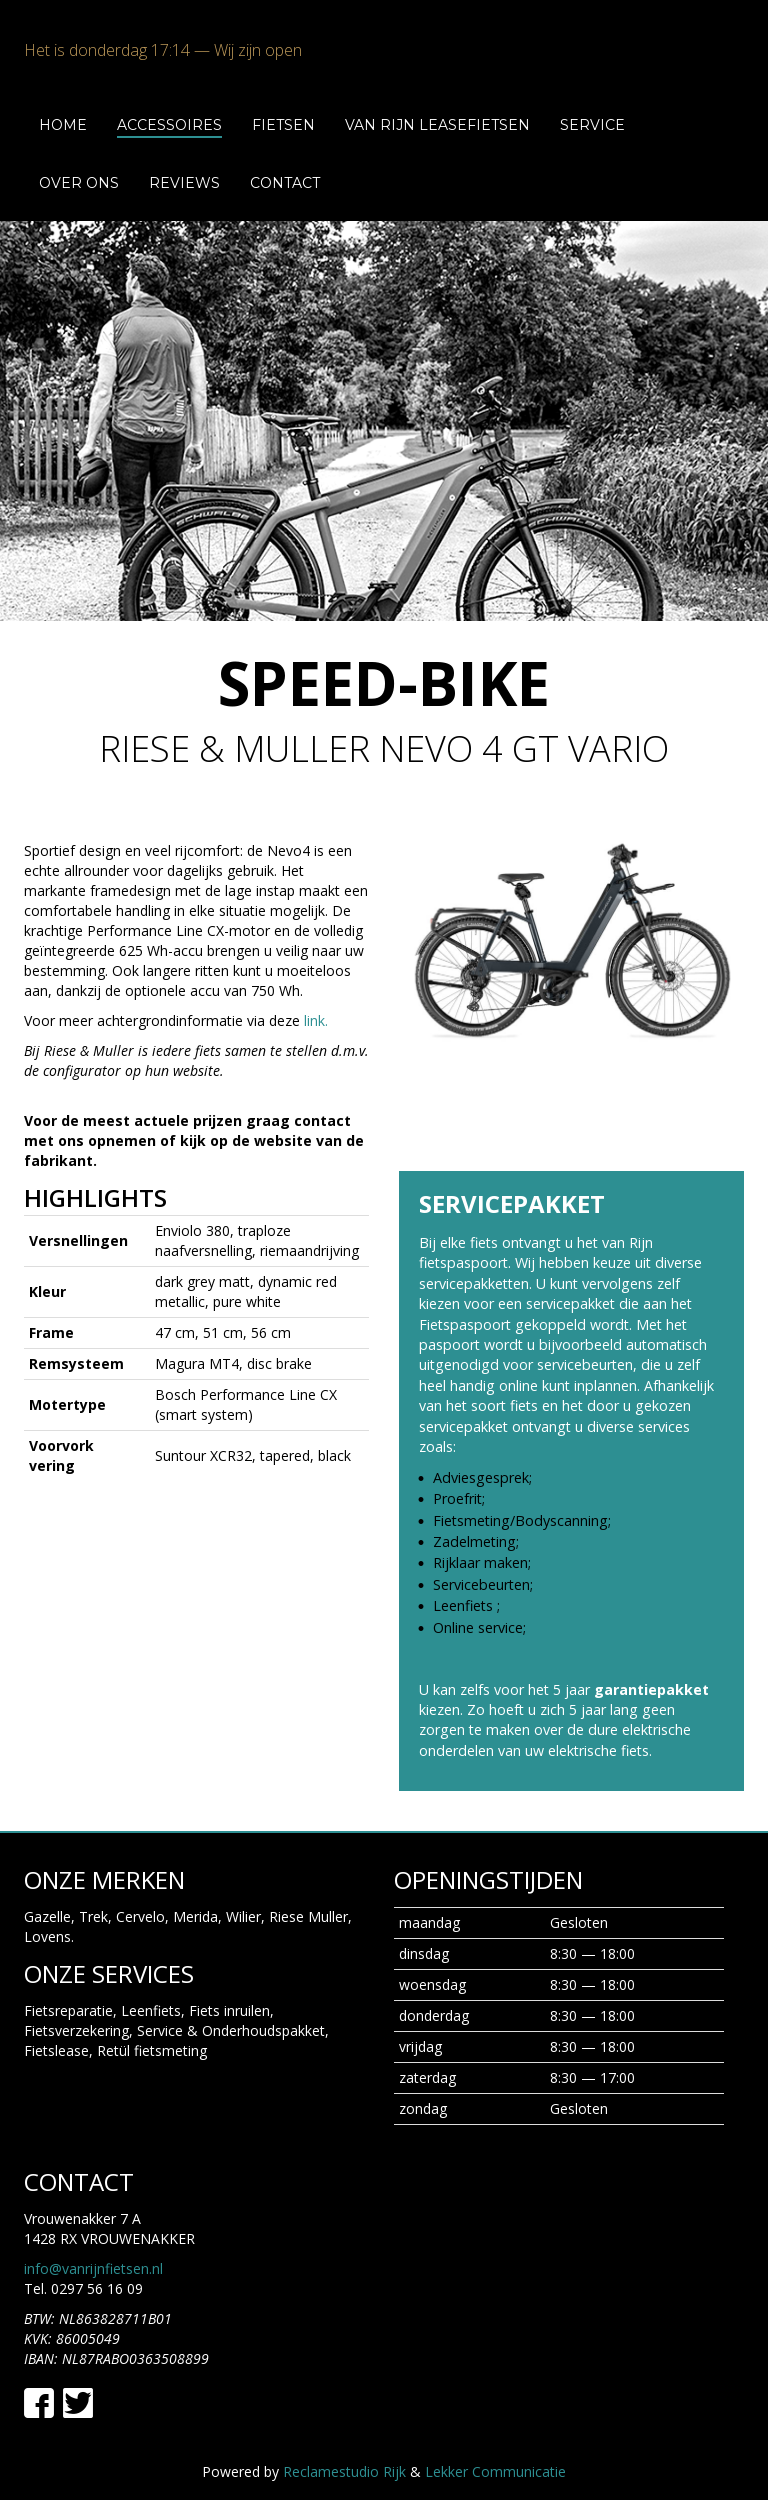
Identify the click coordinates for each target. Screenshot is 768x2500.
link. (316, 1020)
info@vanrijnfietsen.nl (93, 2241)
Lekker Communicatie (495, 2443)
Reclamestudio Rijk (344, 2443)
